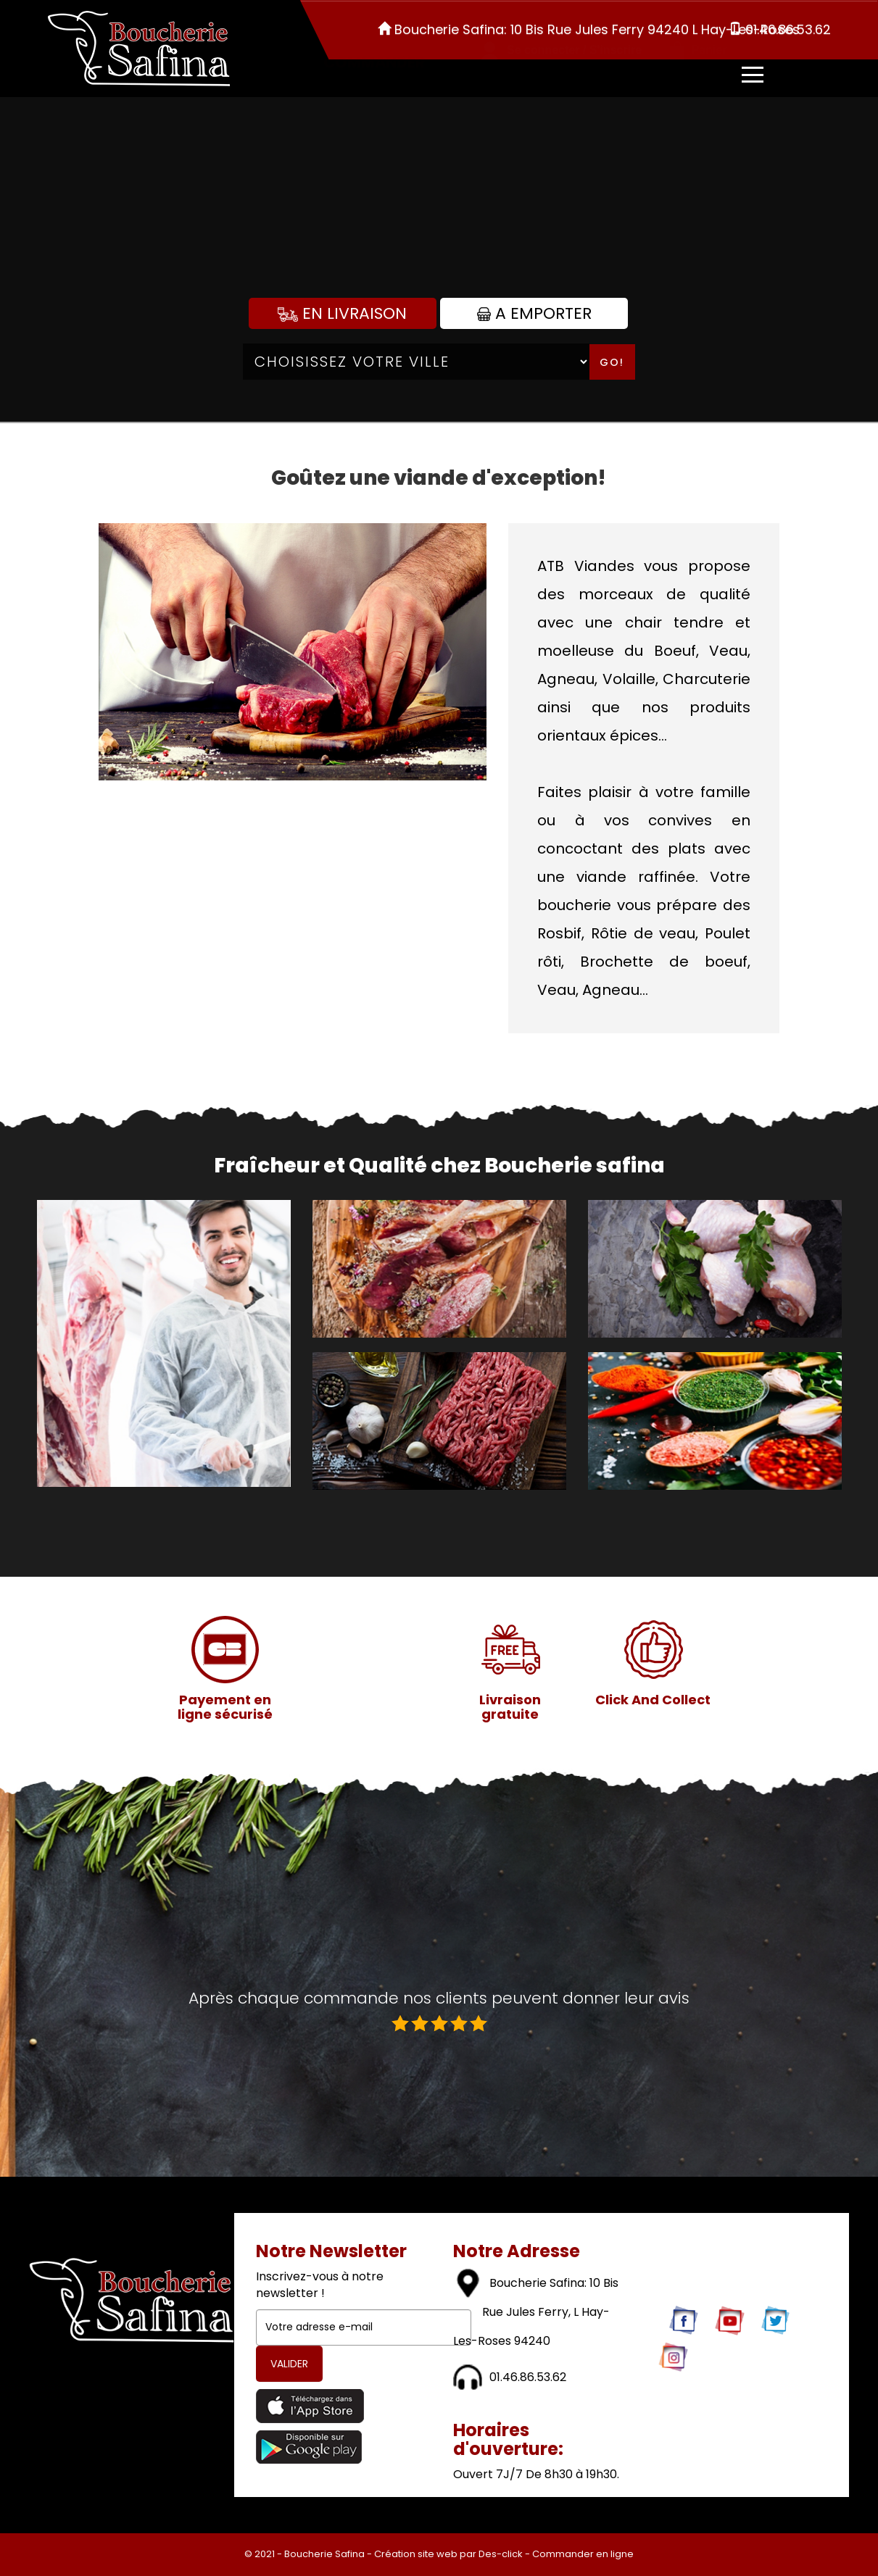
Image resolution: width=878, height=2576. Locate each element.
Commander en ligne (583, 2554)
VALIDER (289, 2363)
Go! (612, 362)
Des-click (501, 2554)
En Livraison (342, 313)
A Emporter (534, 313)
